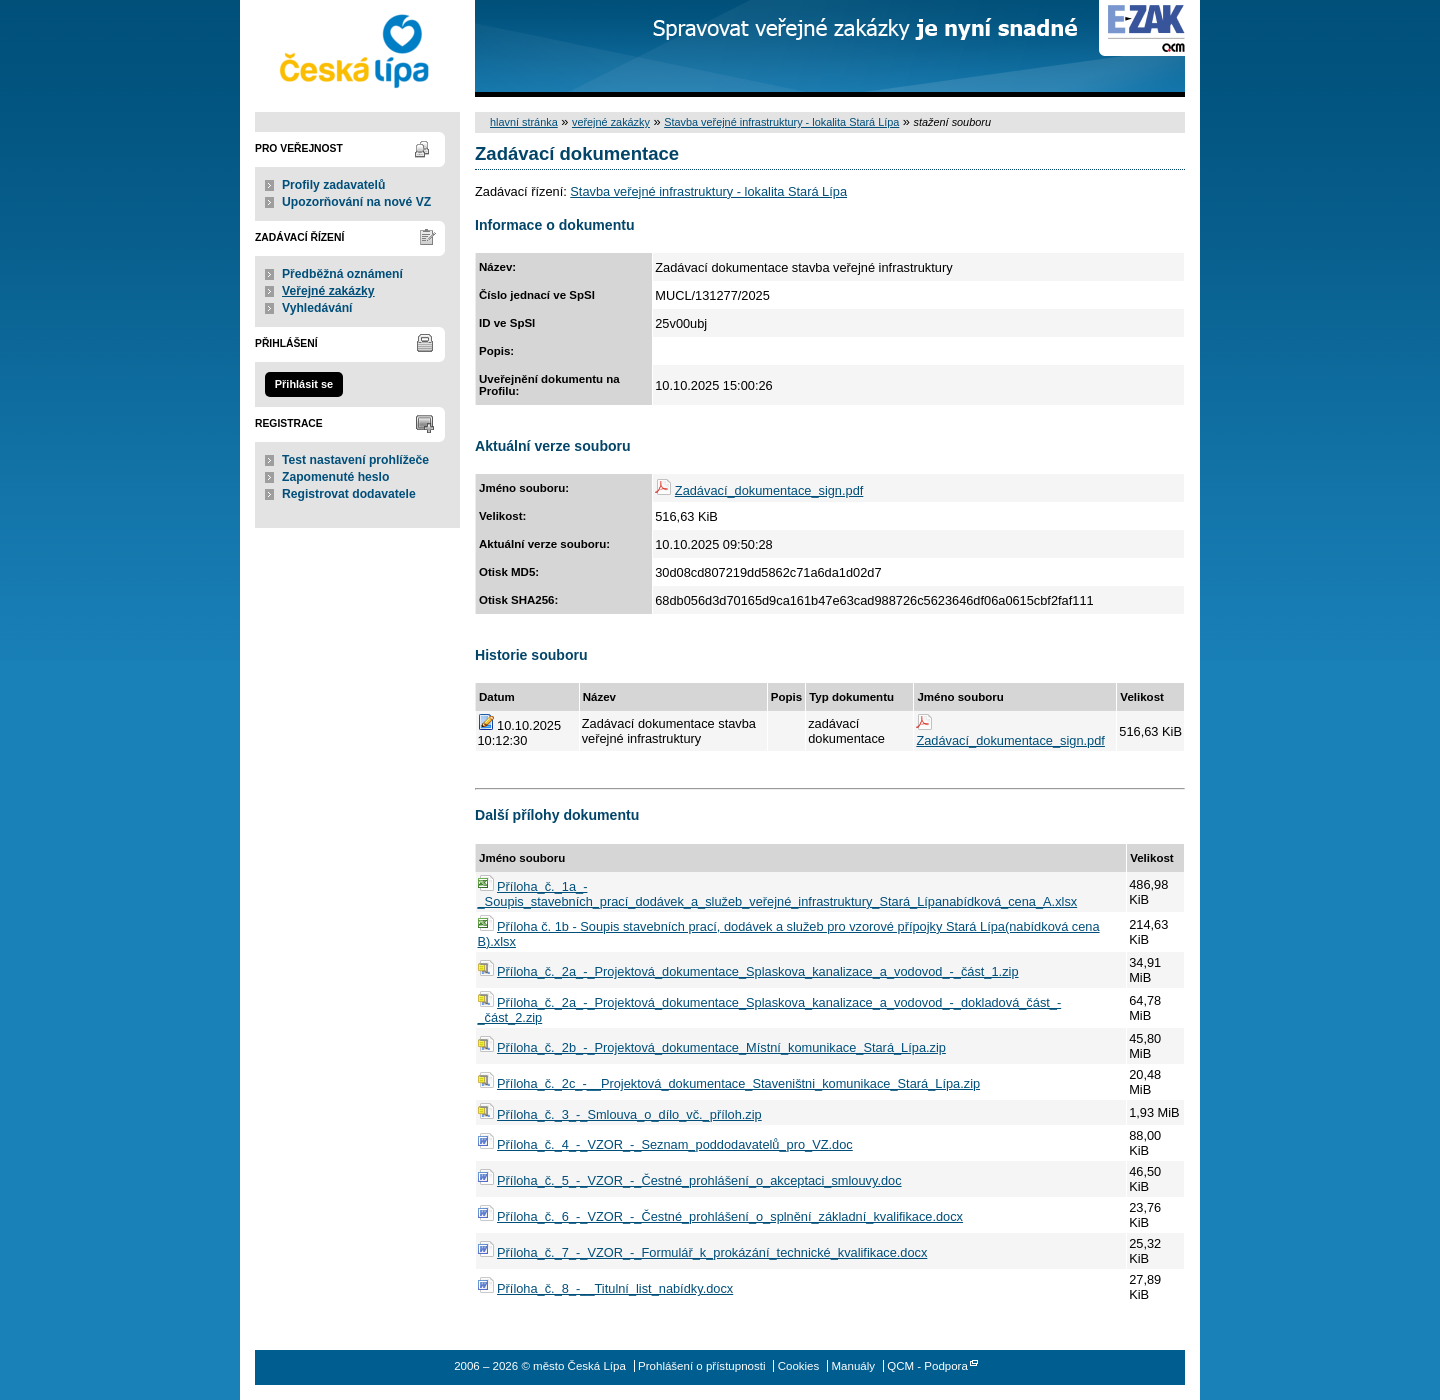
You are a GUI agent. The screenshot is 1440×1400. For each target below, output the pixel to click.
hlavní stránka (524, 122)
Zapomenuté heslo (335, 477)
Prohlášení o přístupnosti (701, 1366)
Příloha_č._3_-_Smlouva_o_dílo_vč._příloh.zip (629, 1114)
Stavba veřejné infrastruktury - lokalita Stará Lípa (781, 122)
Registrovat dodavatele (349, 494)
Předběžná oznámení (342, 274)
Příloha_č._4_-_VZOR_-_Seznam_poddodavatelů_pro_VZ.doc (675, 1144)
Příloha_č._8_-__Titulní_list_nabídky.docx (615, 1288)
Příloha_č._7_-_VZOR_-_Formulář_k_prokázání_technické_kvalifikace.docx (712, 1252)
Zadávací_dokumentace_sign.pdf (769, 490)
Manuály (853, 1366)
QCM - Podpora (927, 1366)
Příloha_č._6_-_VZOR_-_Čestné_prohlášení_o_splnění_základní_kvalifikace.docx (730, 1216)
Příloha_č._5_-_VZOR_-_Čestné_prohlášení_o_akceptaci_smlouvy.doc (699, 1180)
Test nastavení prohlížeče (355, 460)
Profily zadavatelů (333, 185)
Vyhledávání (317, 308)
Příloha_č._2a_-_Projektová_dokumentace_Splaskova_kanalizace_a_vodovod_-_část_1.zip (757, 971)
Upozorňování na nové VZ (356, 202)
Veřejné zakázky (328, 291)
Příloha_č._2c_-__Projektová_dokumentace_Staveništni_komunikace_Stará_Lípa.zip (738, 1083)
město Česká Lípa (357, 48)
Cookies (799, 1366)
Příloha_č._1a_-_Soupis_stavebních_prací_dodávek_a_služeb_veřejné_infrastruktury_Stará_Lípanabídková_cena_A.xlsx (778, 894)
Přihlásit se (304, 384)
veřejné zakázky (611, 122)
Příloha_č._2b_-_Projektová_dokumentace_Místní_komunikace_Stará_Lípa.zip (721, 1047)
